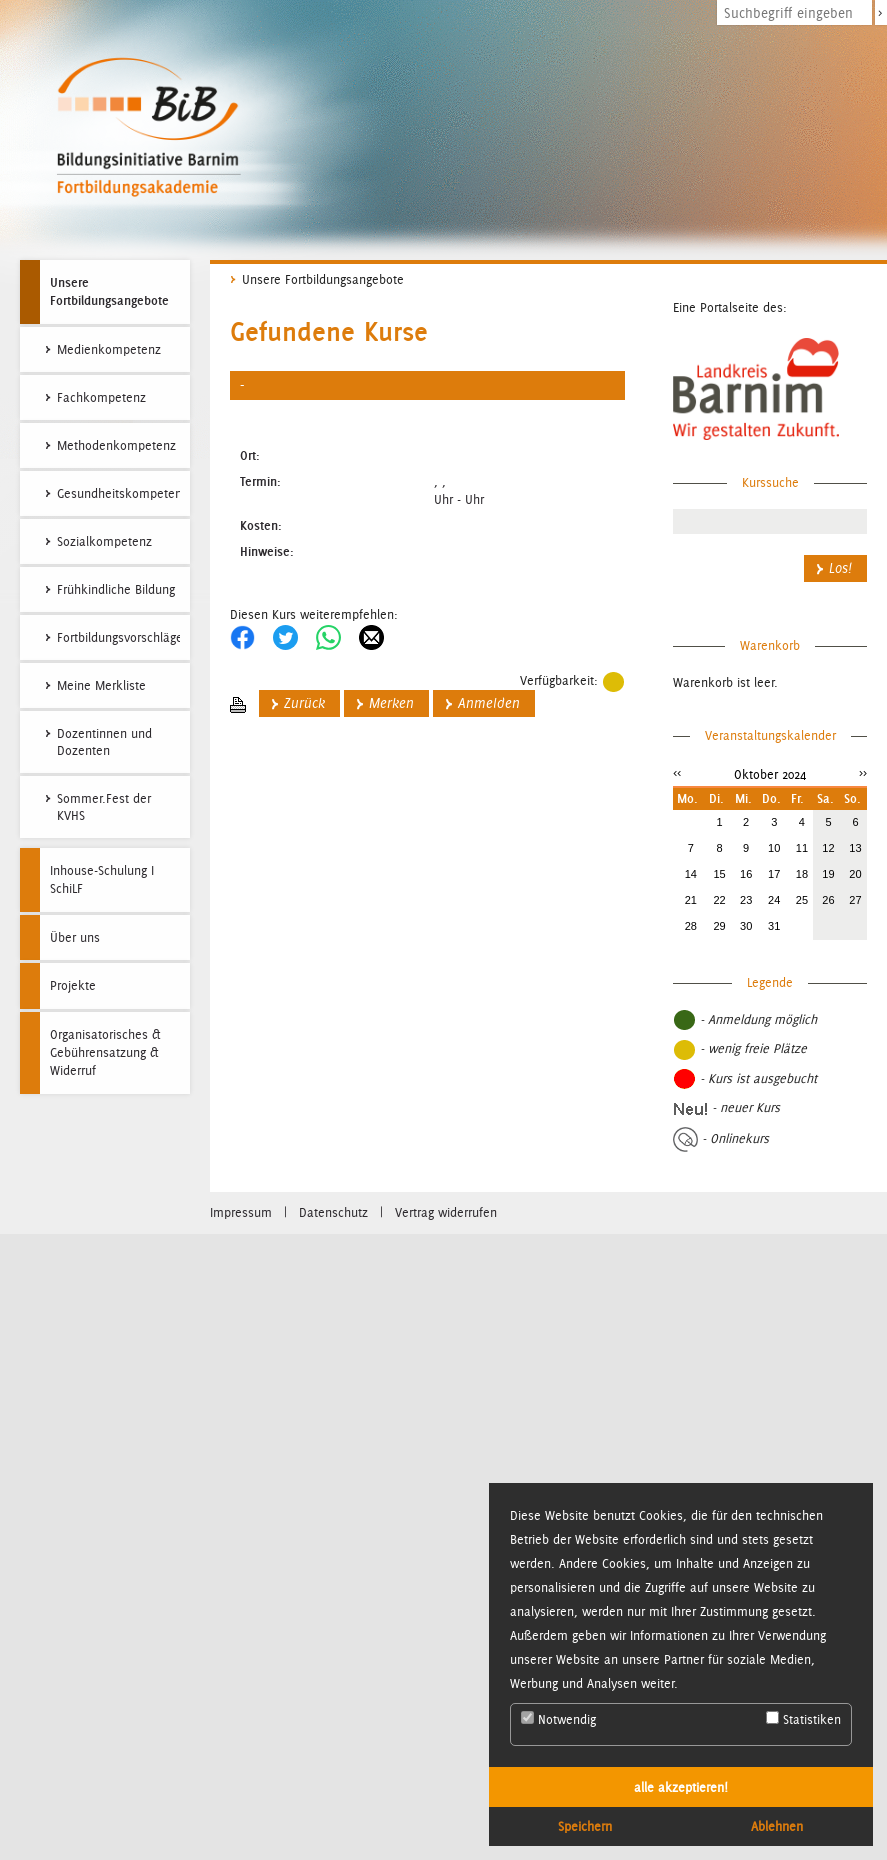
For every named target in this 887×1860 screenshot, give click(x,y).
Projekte (73, 985)
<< (677, 772)
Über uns (75, 937)
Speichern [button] (585, 1826)
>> (863, 772)
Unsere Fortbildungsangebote (109, 291)
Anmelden (489, 703)
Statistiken (803, 1719)
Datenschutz (333, 1212)
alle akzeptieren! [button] (681, 1787)
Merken (391, 703)
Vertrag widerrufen (446, 1212)
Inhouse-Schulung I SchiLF (102, 879)
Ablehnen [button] (777, 1826)
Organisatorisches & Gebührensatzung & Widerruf (105, 1052)
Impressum (241, 1212)
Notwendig (558, 1719)
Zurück (304, 703)
